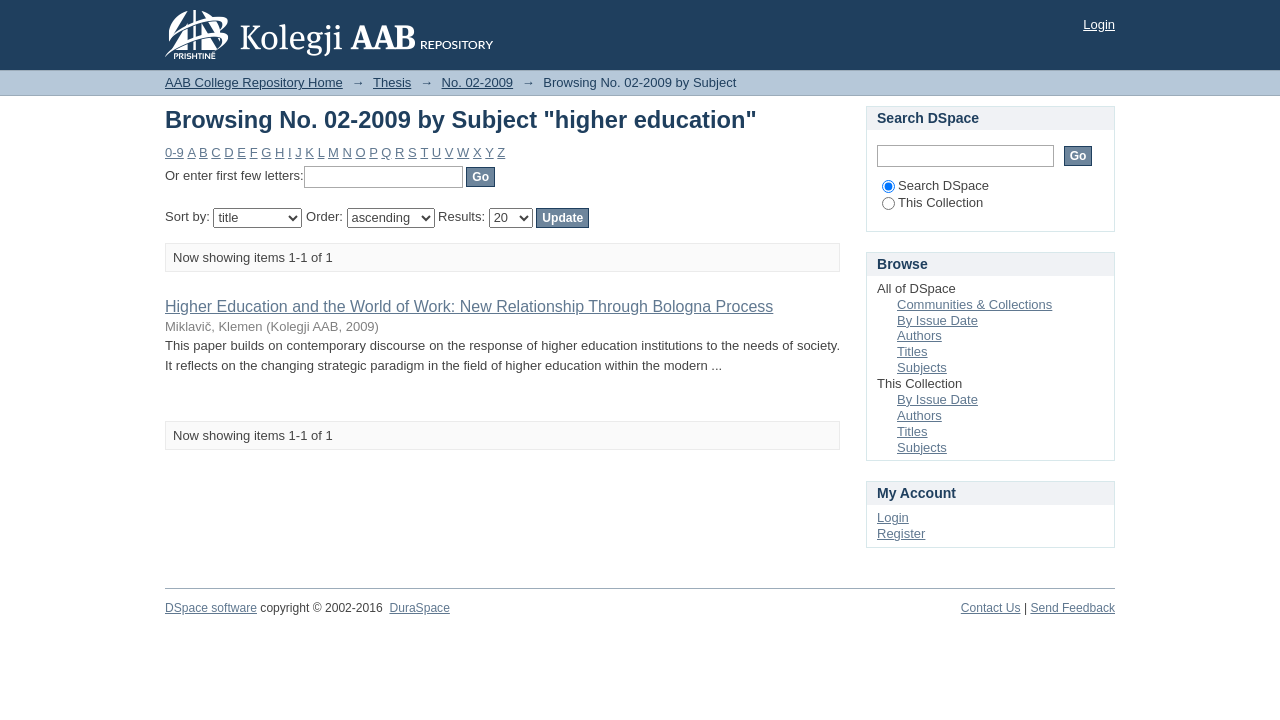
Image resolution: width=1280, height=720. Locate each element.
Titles (912, 351)
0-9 (174, 152)
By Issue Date (937, 320)
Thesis (392, 82)
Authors (919, 335)
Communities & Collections (974, 304)
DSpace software (211, 608)
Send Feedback (1072, 608)
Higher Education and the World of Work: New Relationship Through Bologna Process (469, 306)
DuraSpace (419, 608)
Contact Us (991, 608)
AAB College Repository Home (254, 82)
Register (901, 533)
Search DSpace (935, 185)
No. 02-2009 (478, 82)
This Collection (932, 202)
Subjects (922, 367)
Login (1099, 24)
